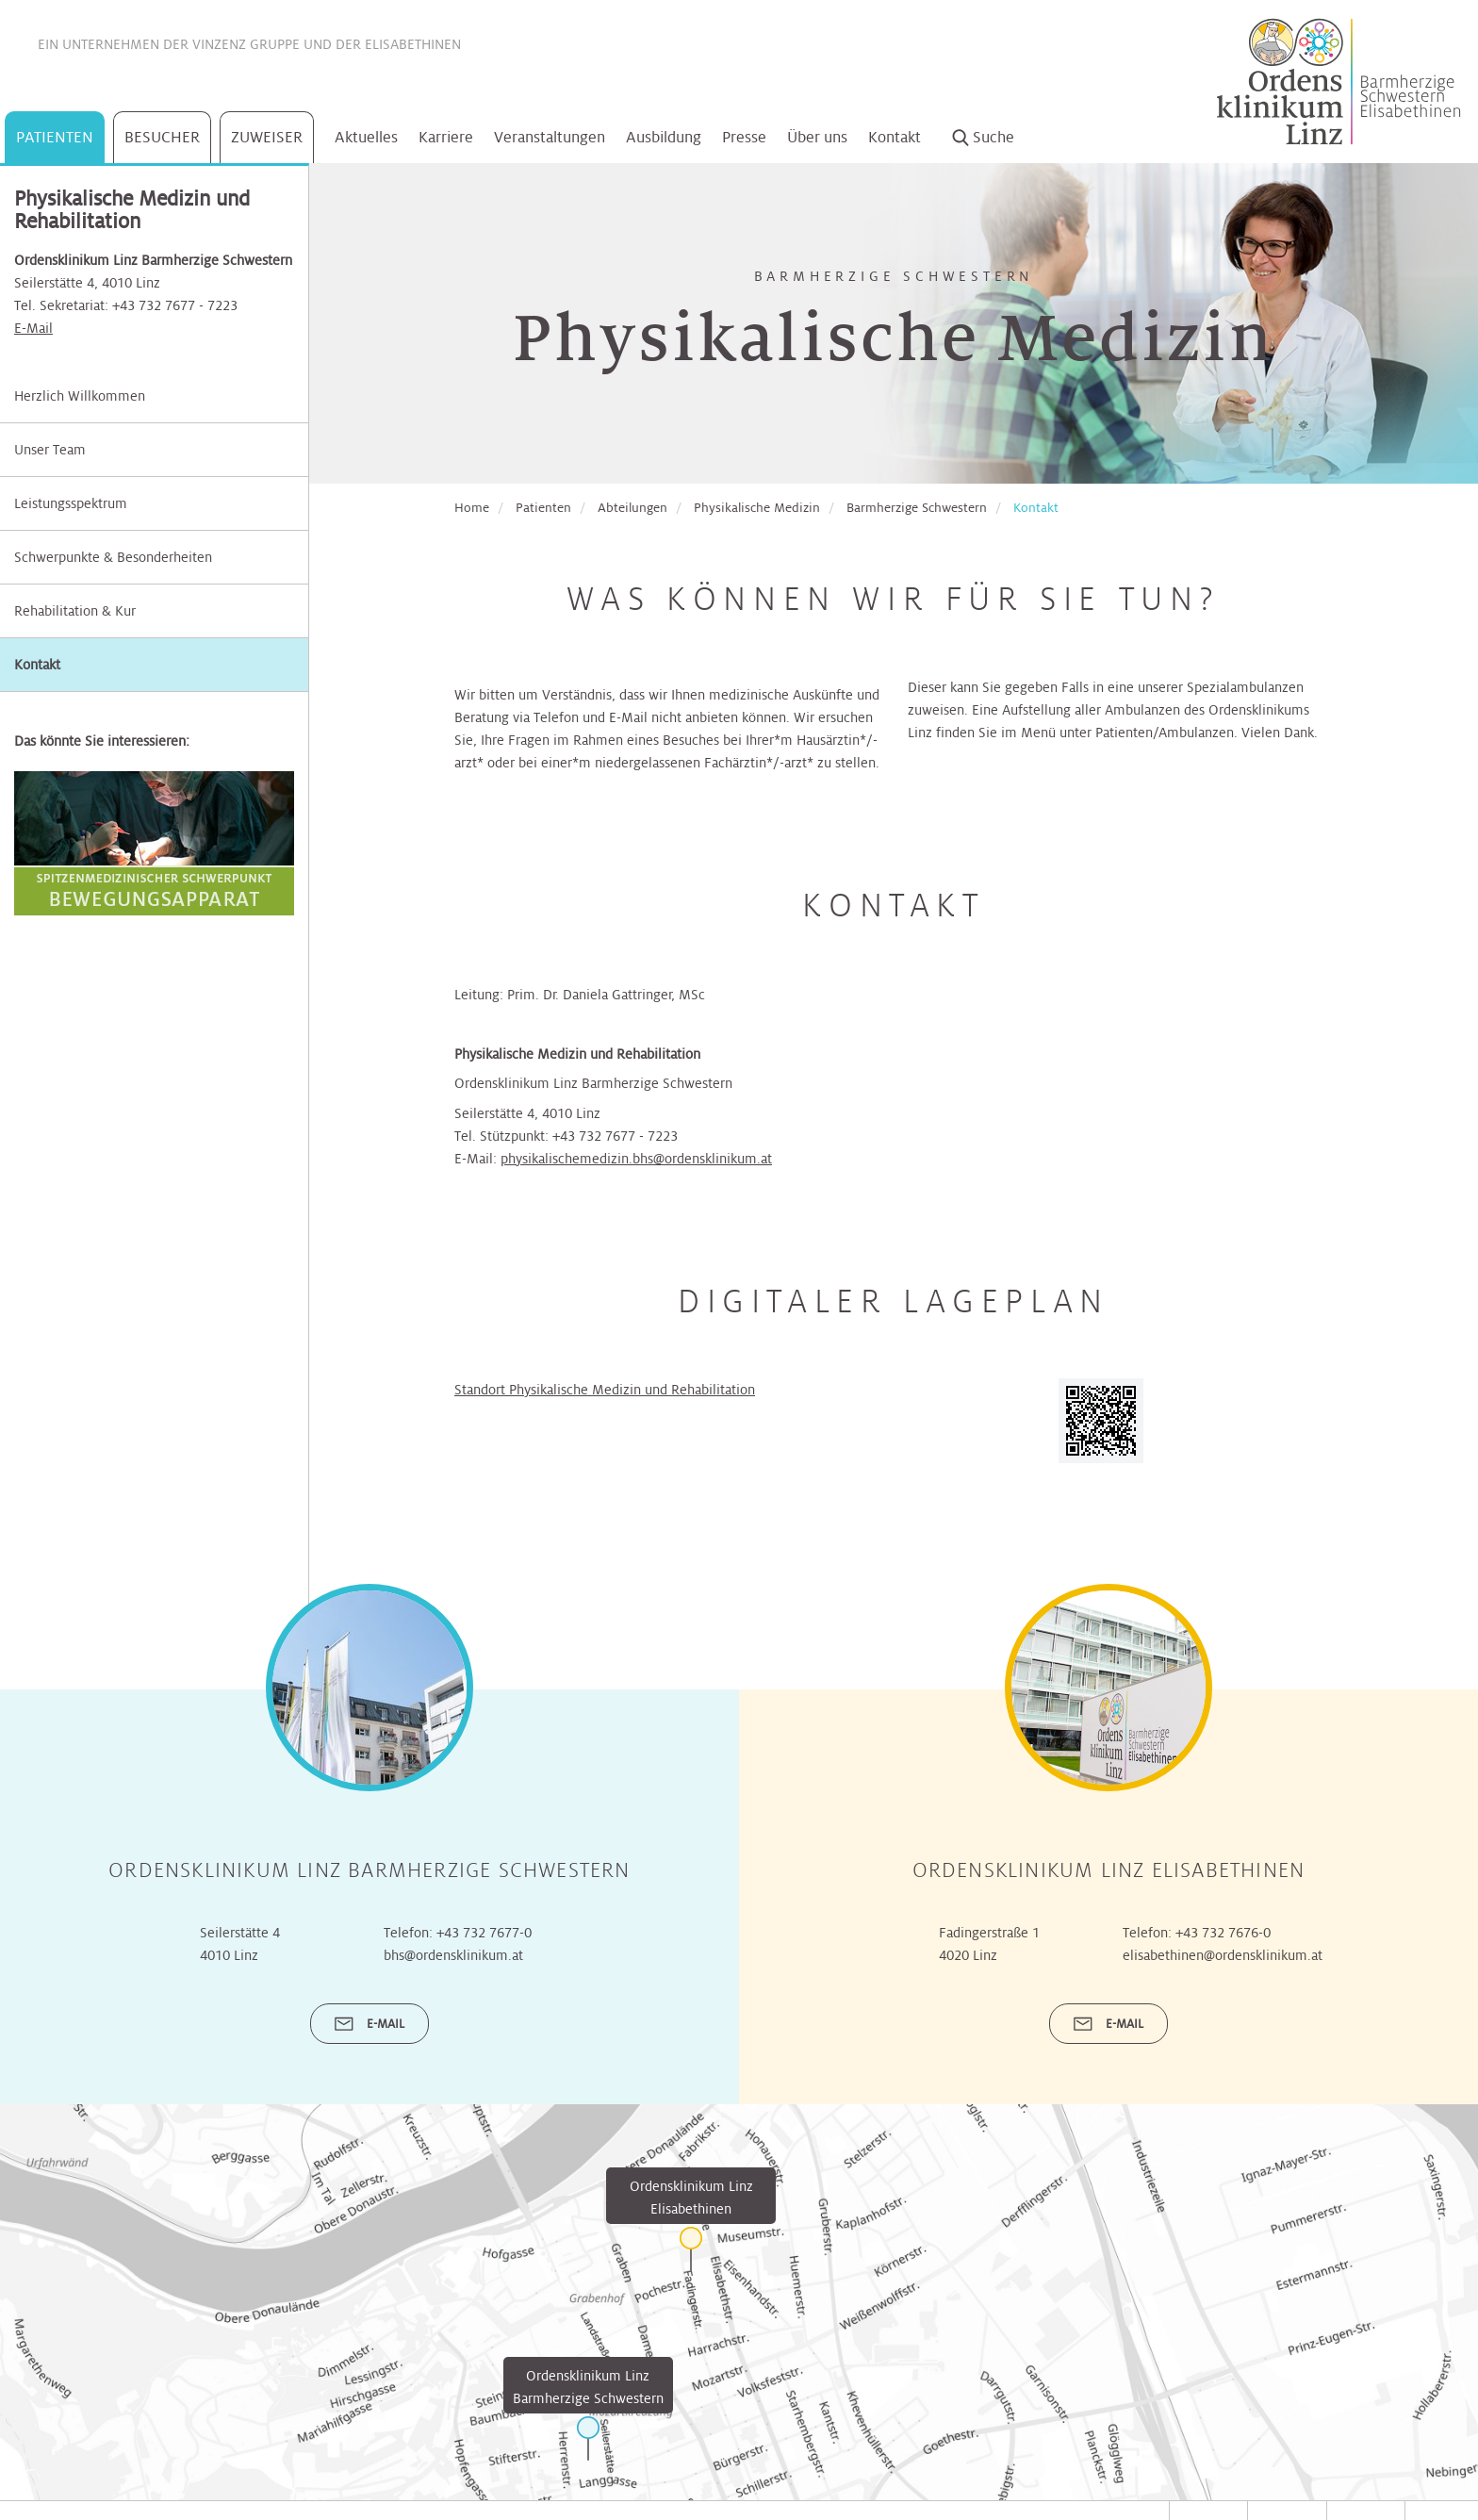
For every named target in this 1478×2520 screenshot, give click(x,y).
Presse (744, 137)
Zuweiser (267, 137)
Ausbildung (663, 137)
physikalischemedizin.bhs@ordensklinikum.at (636, 1158)
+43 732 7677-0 (484, 2017)
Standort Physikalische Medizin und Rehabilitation (604, 1389)
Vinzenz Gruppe (246, 44)
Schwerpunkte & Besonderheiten (113, 557)
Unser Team (50, 449)
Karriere (446, 137)
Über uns (817, 137)
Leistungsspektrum (70, 503)
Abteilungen (632, 508)
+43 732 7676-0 (1223, 2017)
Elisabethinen (413, 44)
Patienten (54, 137)
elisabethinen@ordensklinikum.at (1222, 2040)
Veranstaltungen (549, 137)
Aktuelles (366, 137)
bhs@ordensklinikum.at (453, 2040)
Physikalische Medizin (757, 508)
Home (471, 508)
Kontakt (894, 137)
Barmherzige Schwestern (916, 508)
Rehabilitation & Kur (75, 610)
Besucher (162, 137)
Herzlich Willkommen (79, 395)
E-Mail (33, 328)
